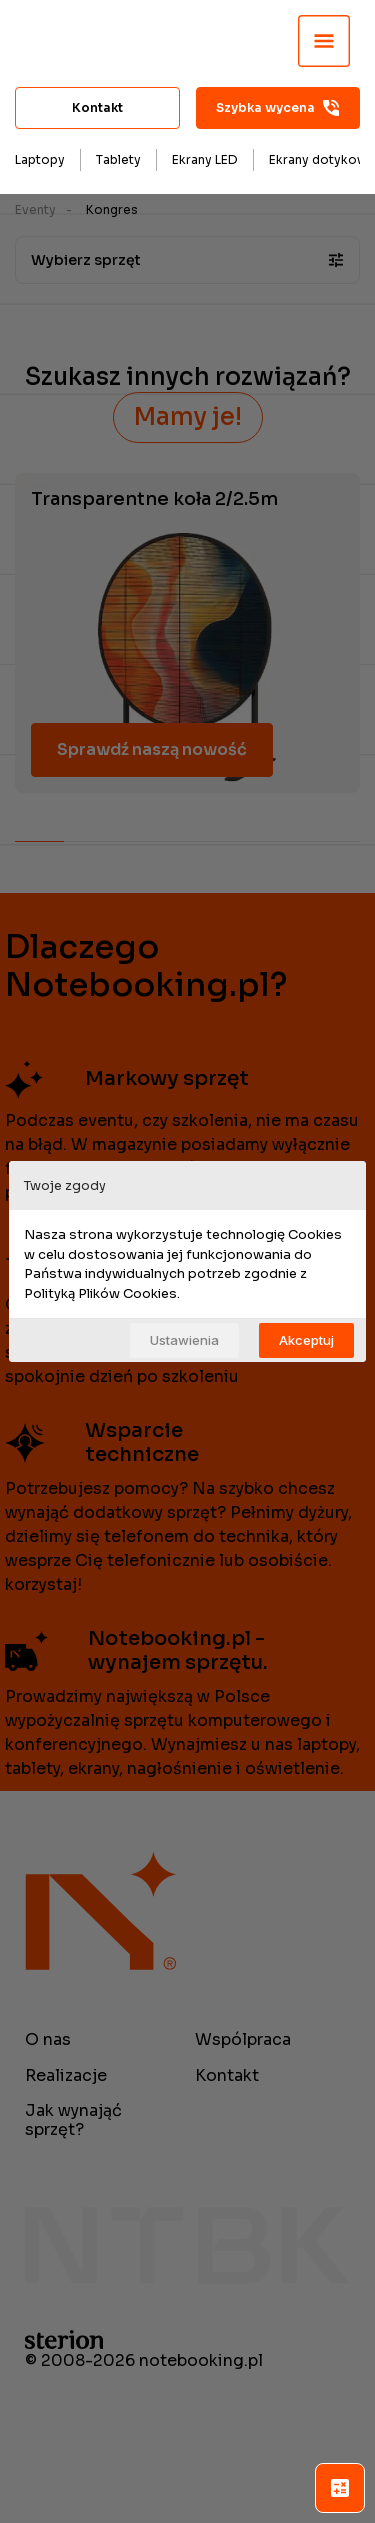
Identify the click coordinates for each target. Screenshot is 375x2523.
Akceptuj (306, 1340)
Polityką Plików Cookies (100, 1293)
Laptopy (40, 159)
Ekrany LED (205, 159)
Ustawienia (184, 1340)
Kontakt (97, 107)
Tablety (118, 159)
